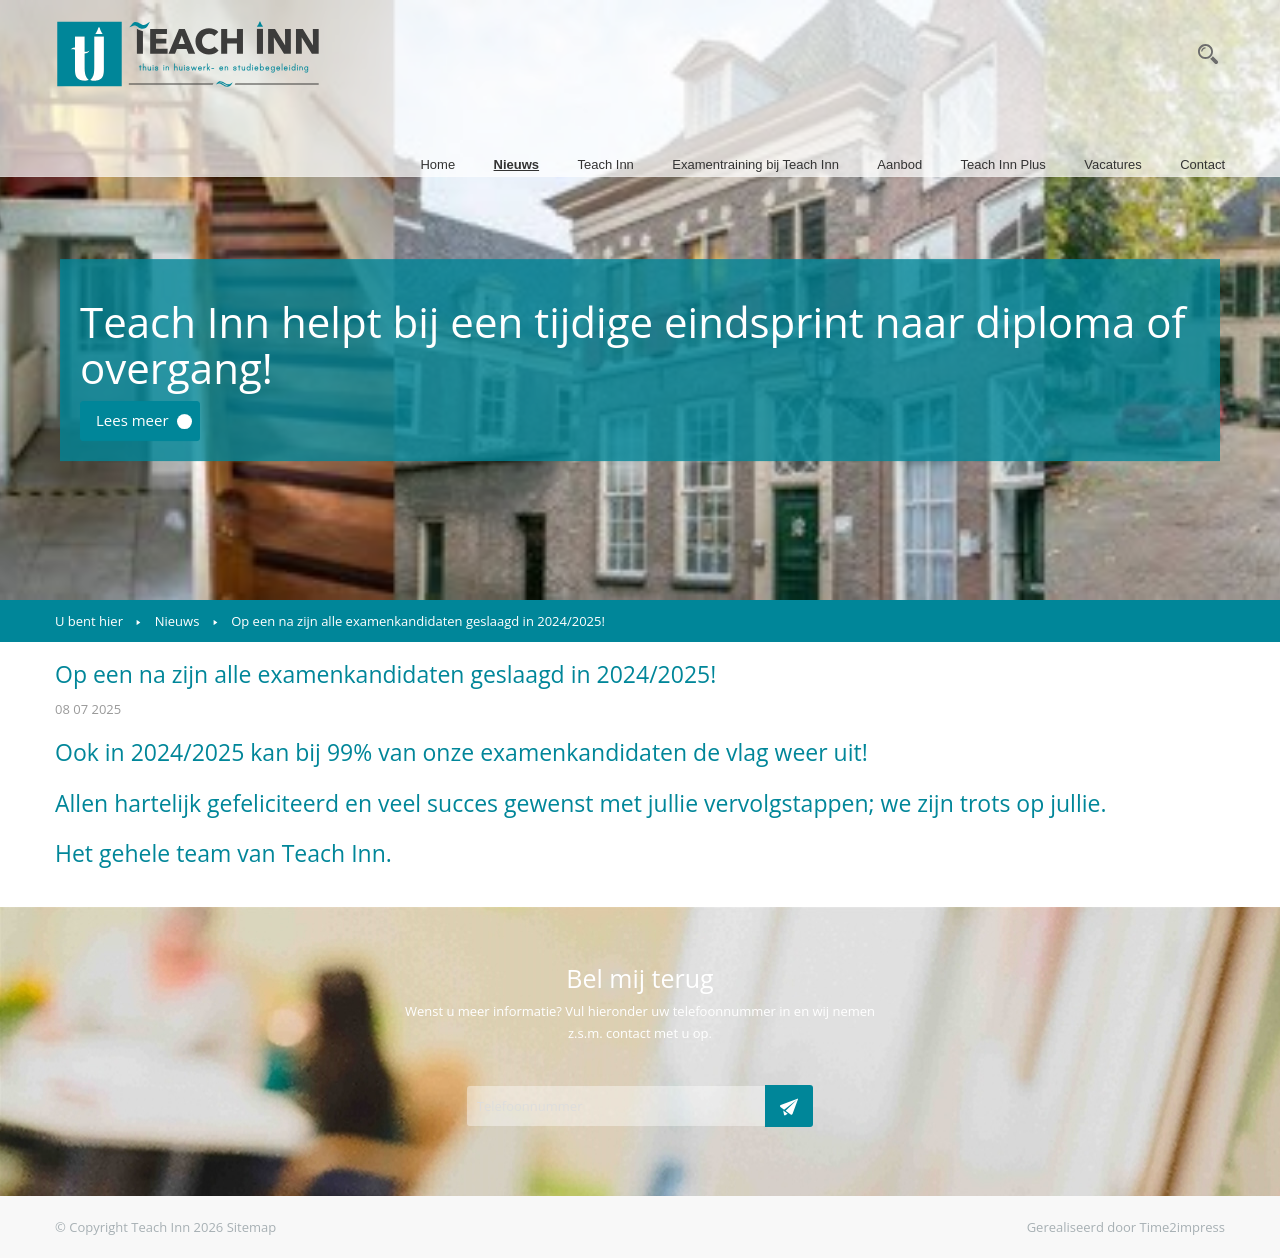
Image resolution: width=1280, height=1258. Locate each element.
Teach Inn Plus (1003, 164)
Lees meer (132, 420)
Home (437, 164)
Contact (1202, 164)
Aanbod (899, 164)
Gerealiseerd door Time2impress (1126, 1227)
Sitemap (252, 1227)
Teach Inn (605, 164)
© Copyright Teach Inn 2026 (139, 1227)
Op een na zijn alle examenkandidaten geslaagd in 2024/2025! (418, 621)
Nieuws (517, 164)
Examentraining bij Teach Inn (755, 164)
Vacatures (1113, 164)
